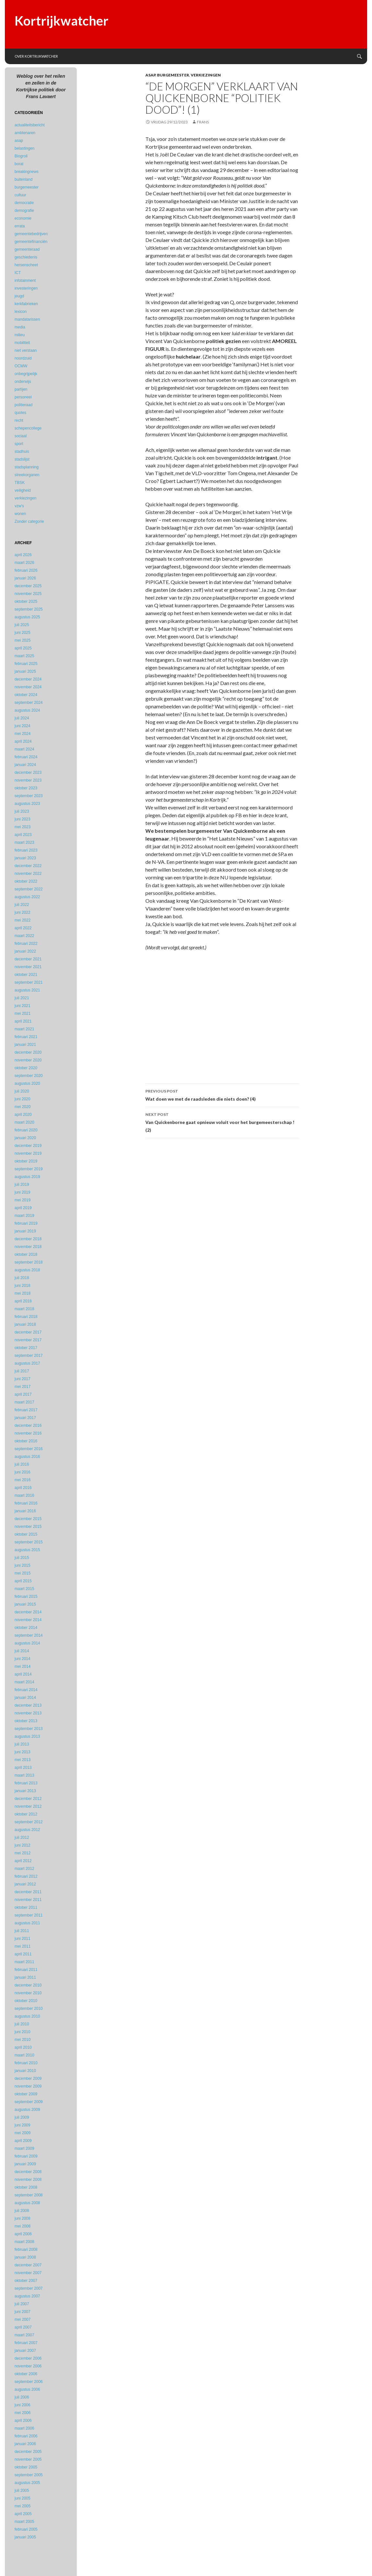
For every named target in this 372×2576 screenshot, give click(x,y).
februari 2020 (26, 1130)
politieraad (23, 405)
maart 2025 (24, 656)
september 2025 (29, 609)
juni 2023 (22, 819)
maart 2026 (24, 562)
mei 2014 (22, 1666)
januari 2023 (25, 858)
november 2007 (28, 2273)
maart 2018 (24, 1309)
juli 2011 (22, 1931)
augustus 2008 (27, 2203)
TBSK (20, 482)
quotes (20, 412)
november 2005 (28, 2459)
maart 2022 (24, 935)
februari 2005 (26, 2529)
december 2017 (28, 1332)
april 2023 (23, 834)
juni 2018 (22, 1285)
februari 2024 (26, 757)
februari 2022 (26, 943)
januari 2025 (25, 671)
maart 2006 (24, 2428)
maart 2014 (24, 1682)
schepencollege (28, 428)
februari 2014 (26, 1690)
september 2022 (29, 889)
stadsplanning (27, 467)
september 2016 (29, 1449)
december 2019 (28, 1145)
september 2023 (29, 796)
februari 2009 (26, 2156)
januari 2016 (25, 1511)
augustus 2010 (27, 2016)
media (20, 327)
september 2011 (29, 1915)
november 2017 (28, 1340)
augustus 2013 (27, 1736)
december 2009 (28, 2078)
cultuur (20, 195)
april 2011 (23, 1954)
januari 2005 (25, 2537)
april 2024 (23, 741)
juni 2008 (22, 2218)
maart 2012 (24, 1868)
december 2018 (28, 1239)
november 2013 (28, 1713)
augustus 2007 (27, 2296)
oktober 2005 (26, 2467)
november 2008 (28, 2179)
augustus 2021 (27, 990)
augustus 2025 (27, 617)
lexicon (21, 311)
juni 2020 (22, 1099)
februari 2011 (26, 1969)
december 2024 (28, 679)
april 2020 (23, 1114)
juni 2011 (22, 1938)
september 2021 (29, 982)
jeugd (19, 296)
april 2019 (23, 1208)
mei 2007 (22, 2319)
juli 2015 (22, 1557)
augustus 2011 (27, 1923)
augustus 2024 (27, 710)
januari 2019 (25, 1231)
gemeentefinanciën (31, 241)
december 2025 (28, 586)
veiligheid (23, 490)
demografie (24, 210)
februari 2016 (26, 1503)
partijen (21, 389)
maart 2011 (24, 1962)
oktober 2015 (26, 1534)
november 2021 (28, 967)
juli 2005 (22, 2490)
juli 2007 (22, 2304)
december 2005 (28, 2451)
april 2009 (23, 2140)
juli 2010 (22, 2024)
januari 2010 (25, 2070)
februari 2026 (26, 570)
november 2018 (28, 1246)
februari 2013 (26, 1783)
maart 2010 (24, 2055)
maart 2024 (24, 749)
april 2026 (23, 555)
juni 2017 (22, 1379)
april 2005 (23, 2514)
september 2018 (29, 1262)
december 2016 (28, 1425)
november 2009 (28, 2086)
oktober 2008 (26, 2187)
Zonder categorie (29, 521)
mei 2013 (22, 1759)
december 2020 (28, 1052)
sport (19, 443)
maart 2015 (24, 1588)
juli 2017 (22, 1371)
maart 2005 (24, 2521)
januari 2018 (25, 1324)
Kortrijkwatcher (61, 21)
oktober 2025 (26, 601)
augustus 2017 (27, 1363)
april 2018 (23, 1301)
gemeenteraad (27, 249)
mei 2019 (22, 1200)
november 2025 (28, 593)
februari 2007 (26, 2343)
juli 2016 (22, 1464)
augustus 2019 (27, 1176)
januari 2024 (25, 764)
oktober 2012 (26, 1814)
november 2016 (28, 1433)
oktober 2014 (26, 1627)
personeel (23, 397)
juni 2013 (22, 1752)
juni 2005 (22, 2498)
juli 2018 (22, 1278)
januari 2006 (25, 2444)
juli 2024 (22, 718)
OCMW (21, 366)
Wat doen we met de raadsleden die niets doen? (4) (222, 1094)
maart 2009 (24, 2148)
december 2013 (28, 1705)
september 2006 (29, 2381)
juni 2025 (22, 632)
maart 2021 (24, 1029)
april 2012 (23, 1861)
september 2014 (29, 1635)
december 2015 (28, 1519)
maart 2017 (24, 1402)
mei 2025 (22, 640)
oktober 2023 (26, 788)
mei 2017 (22, 1386)
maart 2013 (24, 1775)
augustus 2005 (27, 2482)
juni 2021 (22, 1005)
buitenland (23, 179)
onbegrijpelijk (26, 374)
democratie (24, 202)
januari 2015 (25, 1604)
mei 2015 (22, 1573)
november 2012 (28, 1806)
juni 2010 (22, 2032)
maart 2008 (24, 2241)
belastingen (24, 148)
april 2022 (23, 928)
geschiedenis (26, 257)
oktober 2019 (26, 1161)
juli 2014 (22, 1651)
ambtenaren (25, 133)
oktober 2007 (26, 2280)
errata (20, 226)
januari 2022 (25, 951)
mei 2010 (22, 2039)
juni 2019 (22, 1192)
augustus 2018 (27, 1270)
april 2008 (23, 2234)
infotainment (25, 280)
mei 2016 (22, 1480)
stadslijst (22, 459)
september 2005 (29, 2475)
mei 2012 (22, 1853)
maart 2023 (24, 842)
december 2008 (28, 2172)
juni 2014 (22, 1658)
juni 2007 (22, 2311)
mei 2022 (22, 920)
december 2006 (28, 2358)
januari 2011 (25, 1977)
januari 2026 (25, 578)
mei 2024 (22, 733)
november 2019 (28, 1153)
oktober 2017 (26, 1347)
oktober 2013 (26, 1721)
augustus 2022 (27, 897)
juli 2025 (22, 625)
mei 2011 (22, 1946)
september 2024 (29, 702)
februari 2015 (26, 1596)
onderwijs (23, 381)
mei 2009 (22, 2133)
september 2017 (29, 1355)
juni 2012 (22, 1845)
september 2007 (29, 2288)
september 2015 (29, 1542)
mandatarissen (27, 319)
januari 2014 (25, 1697)
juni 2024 (22, 726)
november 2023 (28, 780)
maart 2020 (24, 1122)
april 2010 (23, 2047)
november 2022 (28, 873)
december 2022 (28, 866)
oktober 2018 (26, 1254)
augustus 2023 (27, 803)
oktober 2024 (26, 695)
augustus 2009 (27, 2109)
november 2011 (28, 1899)
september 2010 (29, 2008)
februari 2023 (26, 850)
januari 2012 (25, 1884)
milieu (20, 335)
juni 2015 (22, 1565)
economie (23, 218)
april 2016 (23, 1487)
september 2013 (29, 1728)
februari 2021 (26, 1037)
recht (19, 420)
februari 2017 (26, 1410)
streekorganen (27, 475)
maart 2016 (24, 1495)
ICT (18, 272)
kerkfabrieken (26, 304)
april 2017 (23, 1394)
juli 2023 (22, 811)
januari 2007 (25, 2350)
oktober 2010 (26, 2000)
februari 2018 (26, 1316)
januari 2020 (25, 1138)
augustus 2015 (27, 1550)
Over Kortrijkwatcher (36, 56)
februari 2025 (26, 663)
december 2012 (28, 1798)
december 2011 (28, 1892)
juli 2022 (22, 904)
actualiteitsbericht (30, 125)
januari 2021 (25, 1044)
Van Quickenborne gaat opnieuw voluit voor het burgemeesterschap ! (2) (222, 1122)
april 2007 (23, 2327)
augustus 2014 (27, 1643)
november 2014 (28, 1620)
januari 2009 (25, 2164)
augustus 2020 (27, 1083)
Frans (203, 122)
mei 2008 (22, 2226)
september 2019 (29, 1169)
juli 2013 (22, 1744)
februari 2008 (26, 2249)
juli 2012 (22, 1837)
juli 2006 (22, 2397)
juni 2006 (22, 2405)
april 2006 (23, 2420)
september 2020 (29, 1075)
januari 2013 (25, 1791)
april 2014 (23, 1674)
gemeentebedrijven (31, 234)
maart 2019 (24, 1215)
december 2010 (28, 1985)
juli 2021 (22, 998)
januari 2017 (25, 1417)
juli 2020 (22, 1091)
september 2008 (29, 2195)
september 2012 (29, 1822)
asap (150, 75)
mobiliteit (22, 342)
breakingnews (27, 171)
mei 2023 (22, 827)
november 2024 (28, 687)
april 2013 (23, 1767)
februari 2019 (26, 1223)
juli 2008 (22, 2210)
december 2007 (28, 2265)
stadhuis (22, 451)
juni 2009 (22, 2125)
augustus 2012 (27, 1829)
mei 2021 (22, 1013)
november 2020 (28, 1060)
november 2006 (28, 2366)
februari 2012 (26, 1876)
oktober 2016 (26, 1441)
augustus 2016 (27, 1456)
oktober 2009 (26, 2094)
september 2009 (29, 2102)
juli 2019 (22, 1184)
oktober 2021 (26, 974)
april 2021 (23, 1021)
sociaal (21, 436)
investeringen (26, 288)
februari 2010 (26, 2063)
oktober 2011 (26, 1907)
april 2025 (23, 648)
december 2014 (28, 1612)
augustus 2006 (27, 2389)
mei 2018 (22, 1293)
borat (19, 164)
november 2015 (28, 1526)
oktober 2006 (26, 2374)
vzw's (19, 506)
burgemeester (173, 75)
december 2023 (28, 772)
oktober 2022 (26, 881)
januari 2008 (25, 2257)
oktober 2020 (26, 1068)
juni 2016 (22, 1472)
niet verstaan (26, 350)
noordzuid (23, 358)
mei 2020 (22, 1107)
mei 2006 (22, 2412)
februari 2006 (26, 2436)
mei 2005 (22, 2506)
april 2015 (23, 1581)
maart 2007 (24, 2335)
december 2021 (28, 959)
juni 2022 (22, 912)
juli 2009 (22, 2117)
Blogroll (21, 156)
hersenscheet (26, 265)
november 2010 (28, 1993)
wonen (20, 513)
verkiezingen (206, 75)
